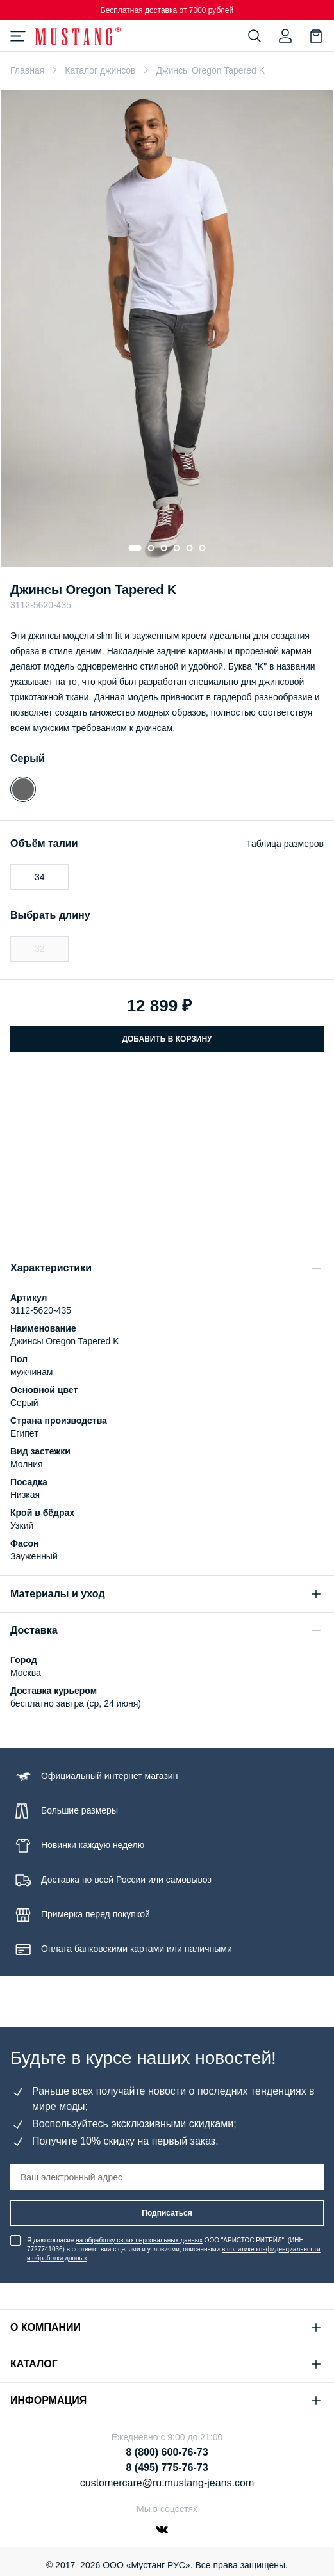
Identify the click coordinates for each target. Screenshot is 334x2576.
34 (40, 877)
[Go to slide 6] (202, 548)
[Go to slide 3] (164, 548)
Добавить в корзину (167, 1038)
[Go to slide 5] (190, 548)
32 (40, 949)
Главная (27, 70)
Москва (25, 1673)
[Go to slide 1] (135, 548)
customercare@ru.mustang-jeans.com (167, 2482)
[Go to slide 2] (151, 548)
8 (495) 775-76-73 (167, 2467)
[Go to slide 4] (177, 548)
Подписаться (167, 2213)
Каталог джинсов (100, 70)
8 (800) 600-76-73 (167, 2452)
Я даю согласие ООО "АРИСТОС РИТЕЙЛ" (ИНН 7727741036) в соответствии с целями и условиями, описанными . (174, 2249)
